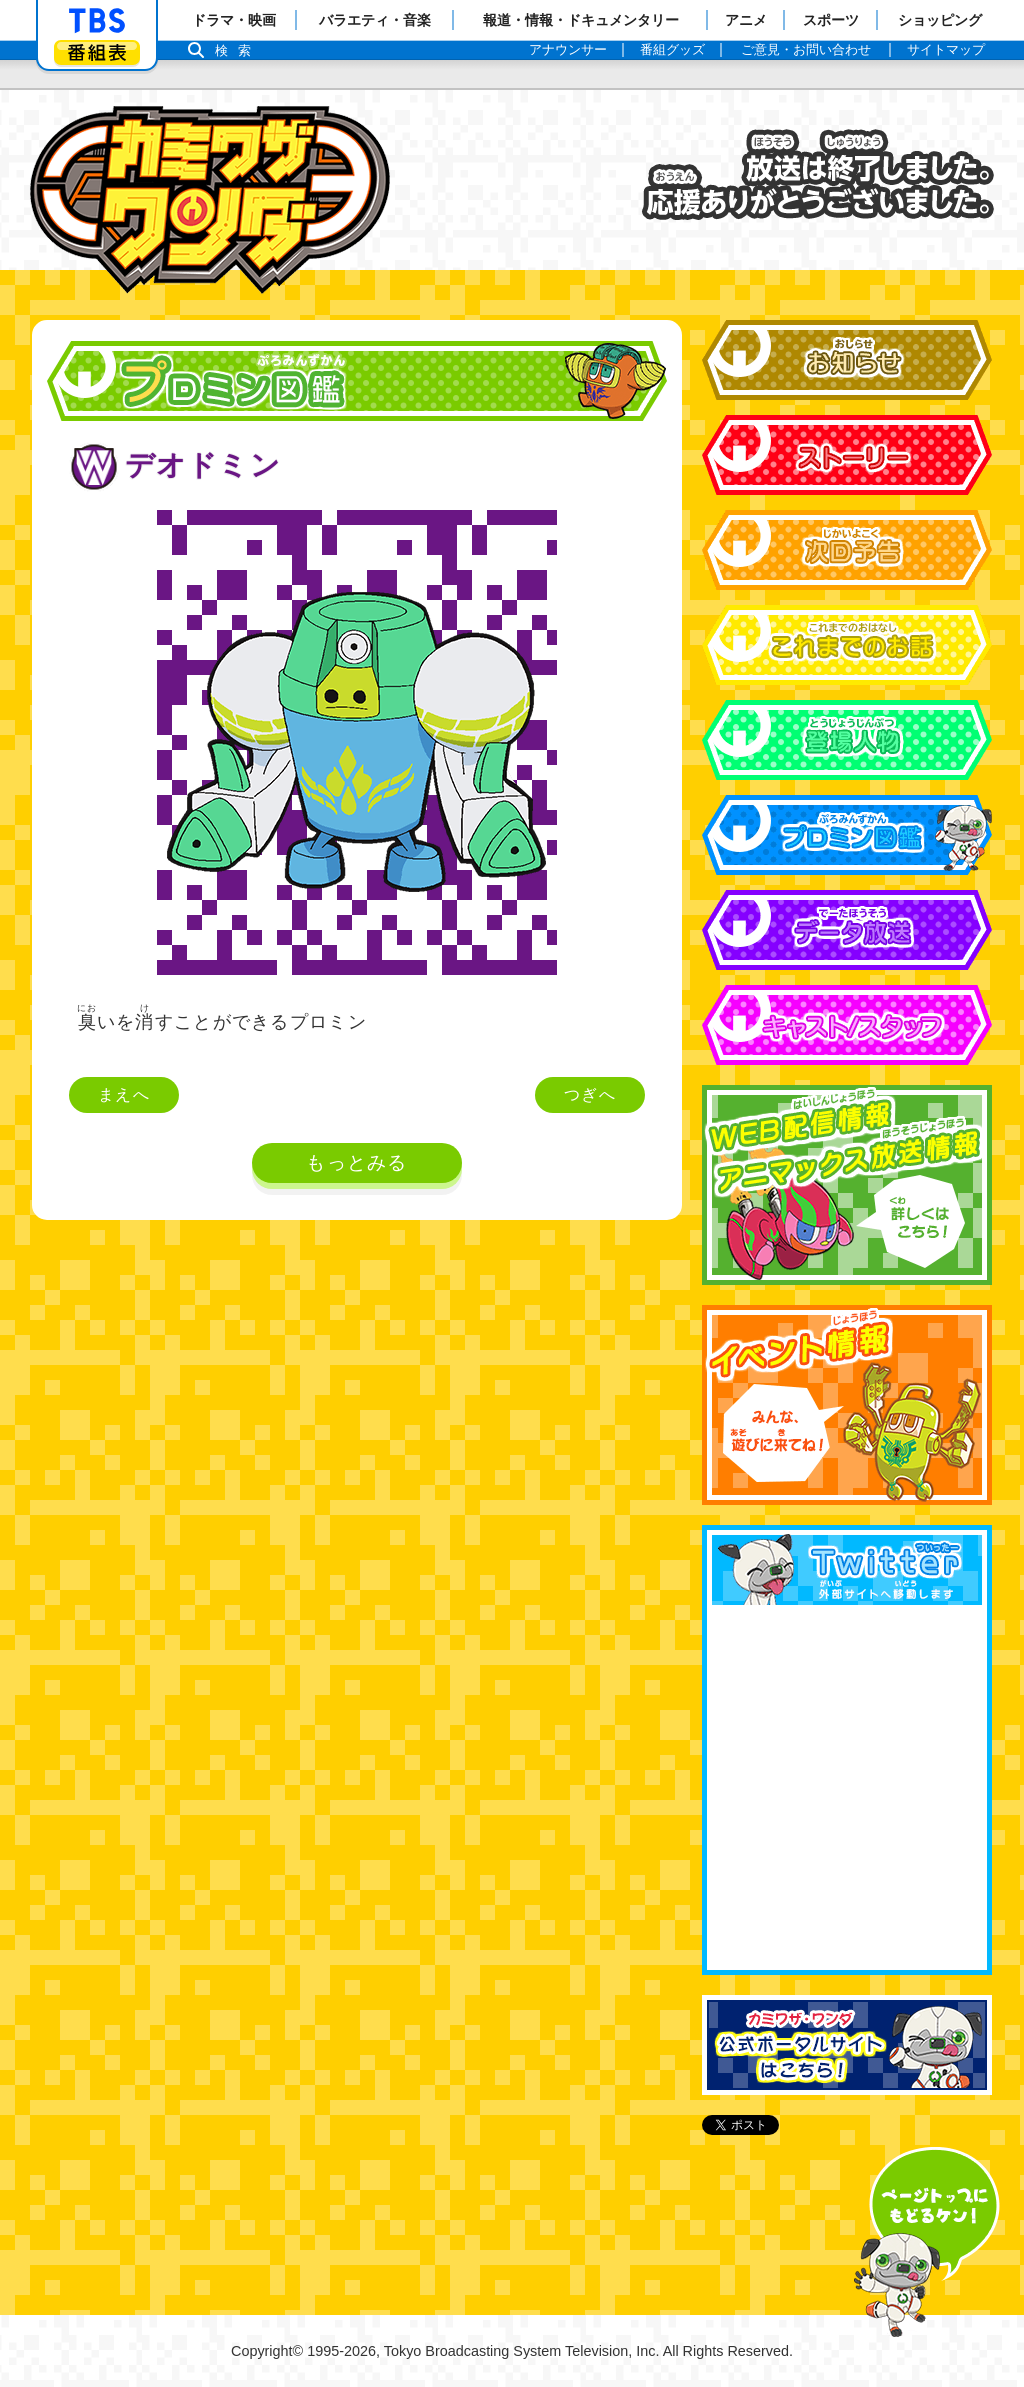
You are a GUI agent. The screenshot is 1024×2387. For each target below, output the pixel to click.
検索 (238, 50)
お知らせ (847, 360)
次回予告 (847, 550)
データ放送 (847, 930)
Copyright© (267, 2351)
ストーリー (847, 455)
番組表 (97, 52)
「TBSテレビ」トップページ (97, 21)
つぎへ (590, 1094)
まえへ (124, 1094)
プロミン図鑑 (847, 835)
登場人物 (847, 740)
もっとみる (356, 1162)
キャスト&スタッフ (847, 1025)
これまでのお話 (847, 645)
